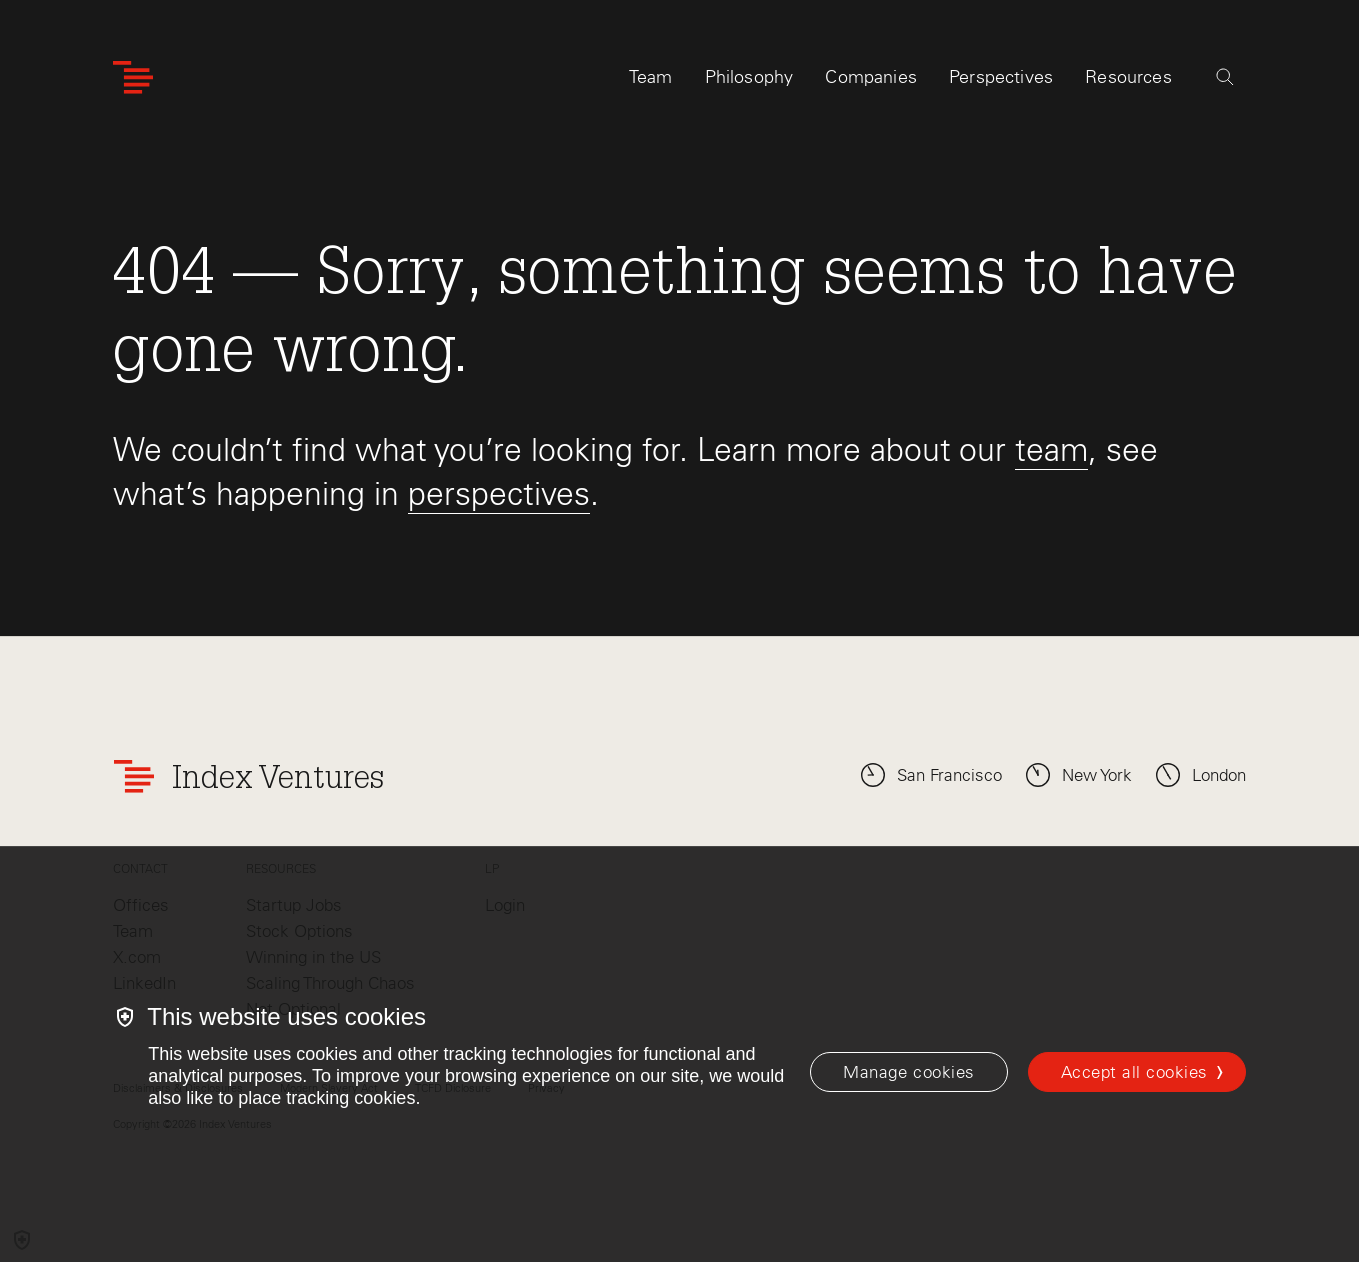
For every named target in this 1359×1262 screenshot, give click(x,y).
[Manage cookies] (908, 1072)
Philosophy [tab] (749, 77)
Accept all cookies (1134, 1072)
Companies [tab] (871, 77)
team (1051, 449)
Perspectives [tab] (1001, 77)
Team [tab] (651, 77)
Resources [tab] (1128, 77)
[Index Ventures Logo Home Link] (133, 77)
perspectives (499, 493)
